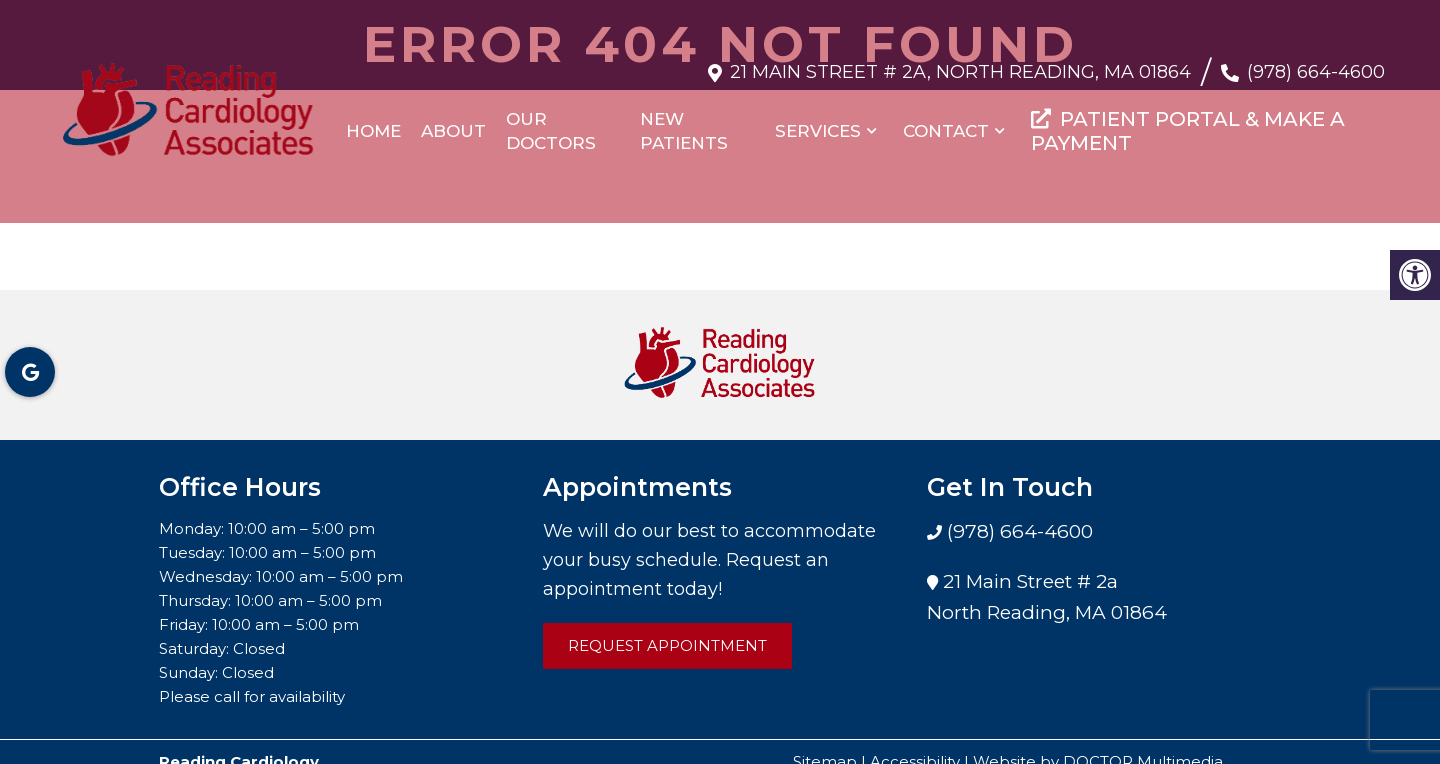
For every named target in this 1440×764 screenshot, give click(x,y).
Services (818, 121)
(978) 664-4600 (1316, 62)
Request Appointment (667, 625)
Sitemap (825, 741)
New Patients (684, 121)
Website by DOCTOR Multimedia (1098, 741)
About (453, 121)
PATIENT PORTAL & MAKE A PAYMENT (1188, 121)
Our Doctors (551, 121)
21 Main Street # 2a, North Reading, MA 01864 (960, 62)
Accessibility (915, 741)
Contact (946, 121)
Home (373, 121)
